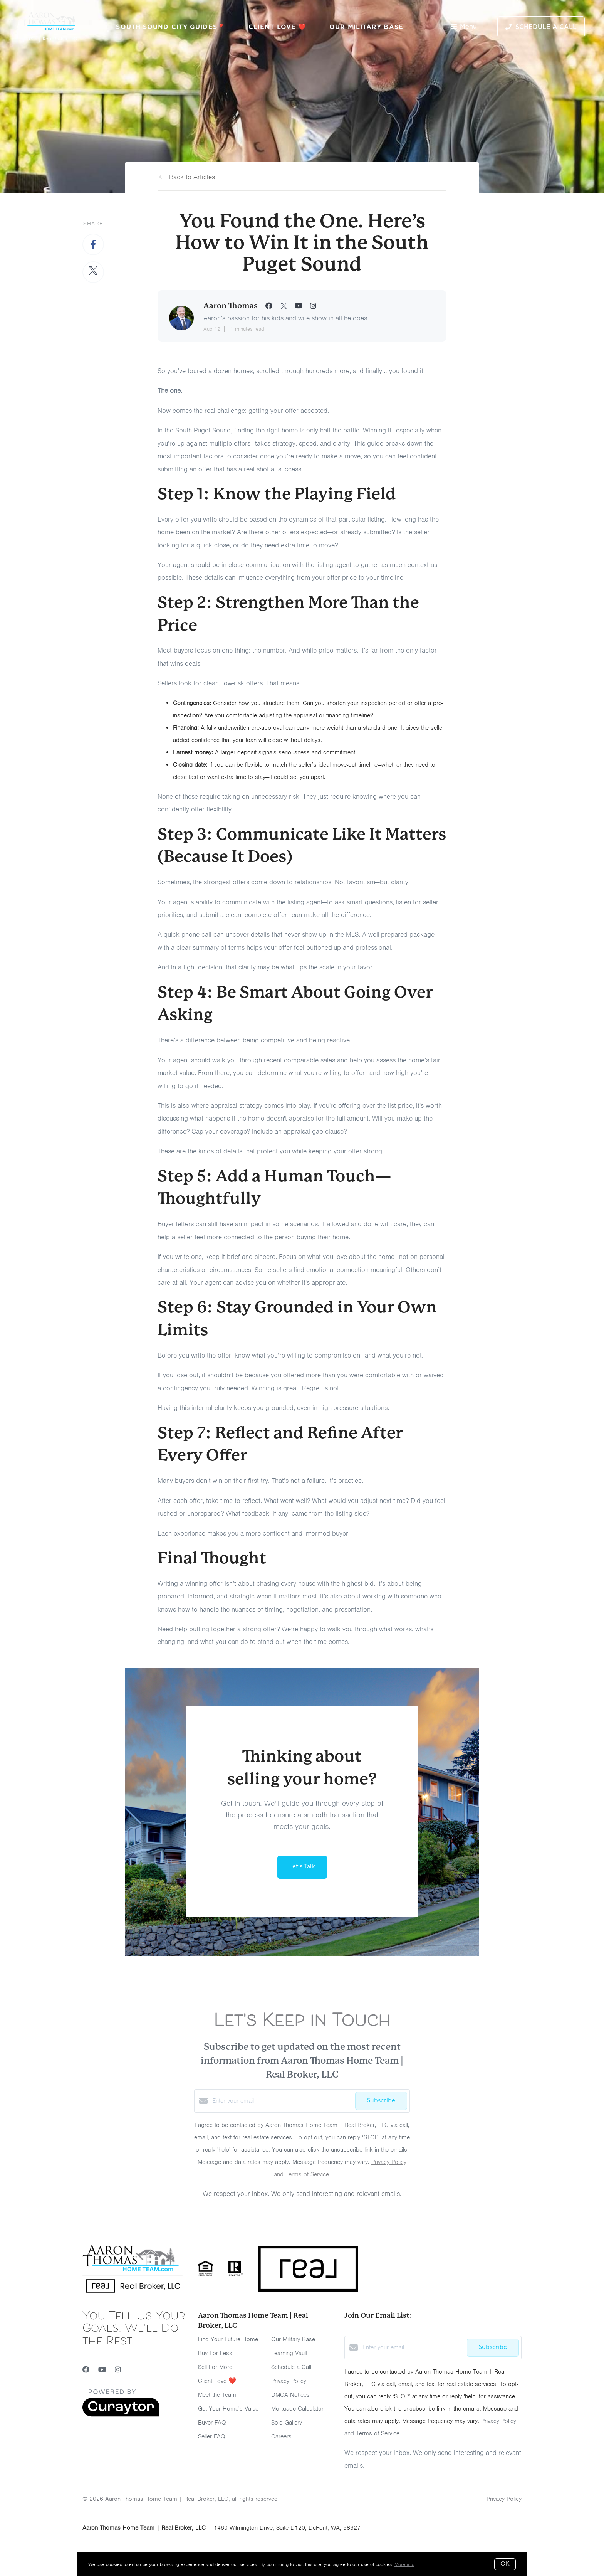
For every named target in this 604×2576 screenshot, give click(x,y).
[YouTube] (102, 2370)
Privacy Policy (288, 2381)
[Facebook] (85, 2370)
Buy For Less (215, 2353)
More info (404, 2564)
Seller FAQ (211, 2436)
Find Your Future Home (228, 2339)
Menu (464, 27)
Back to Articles (192, 177)
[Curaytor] (120, 2415)
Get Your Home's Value (228, 2409)
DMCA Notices (290, 2395)
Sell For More (215, 2367)
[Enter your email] (281, 2100)
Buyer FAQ (212, 2422)
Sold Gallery (286, 2422)
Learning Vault (289, 2353)
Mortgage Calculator (297, 2409)
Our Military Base (366, 26)
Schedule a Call (291, 2367)
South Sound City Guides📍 (170, 26)
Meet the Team (217, 2395)
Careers (281, 2436)
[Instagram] (118, 2370)
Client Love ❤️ (277, 26)
